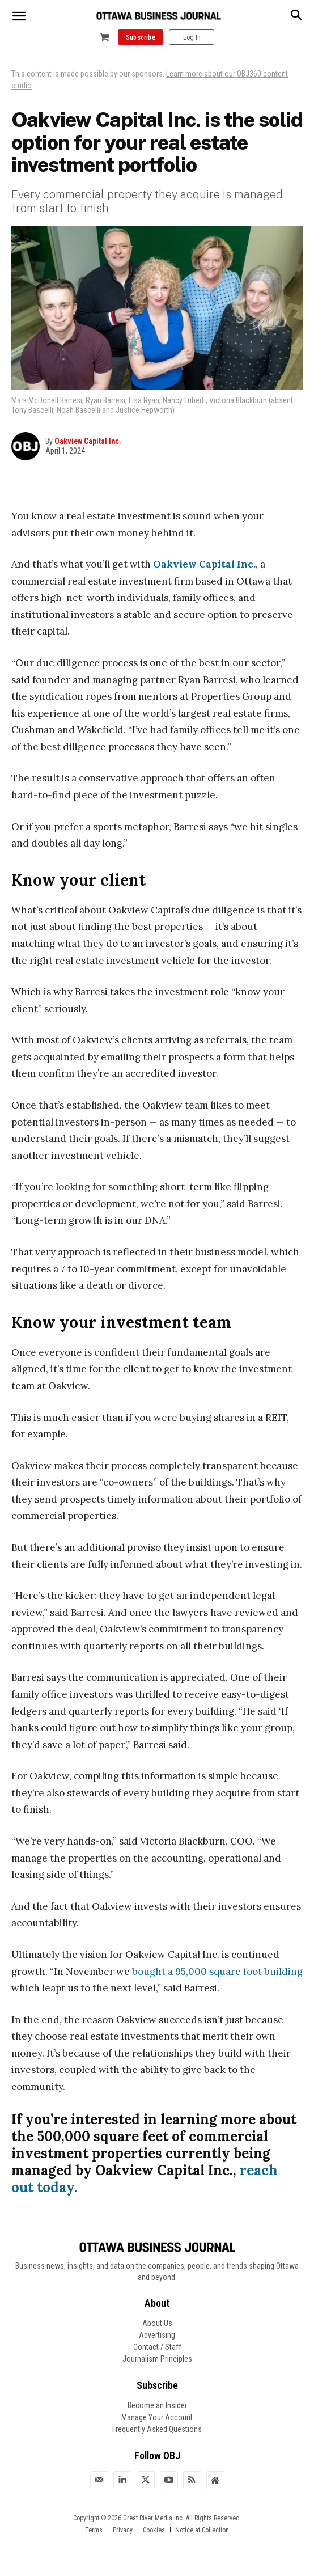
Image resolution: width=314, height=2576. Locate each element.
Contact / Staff (157, 2346)
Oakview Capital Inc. (87, 441)
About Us (157, 2323)
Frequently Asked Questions (157, 2429)
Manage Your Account (157, 2417)
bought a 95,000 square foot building (217, 1971)
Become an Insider (157, 2405)
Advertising (157, 2335)
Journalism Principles (157, 2358)
